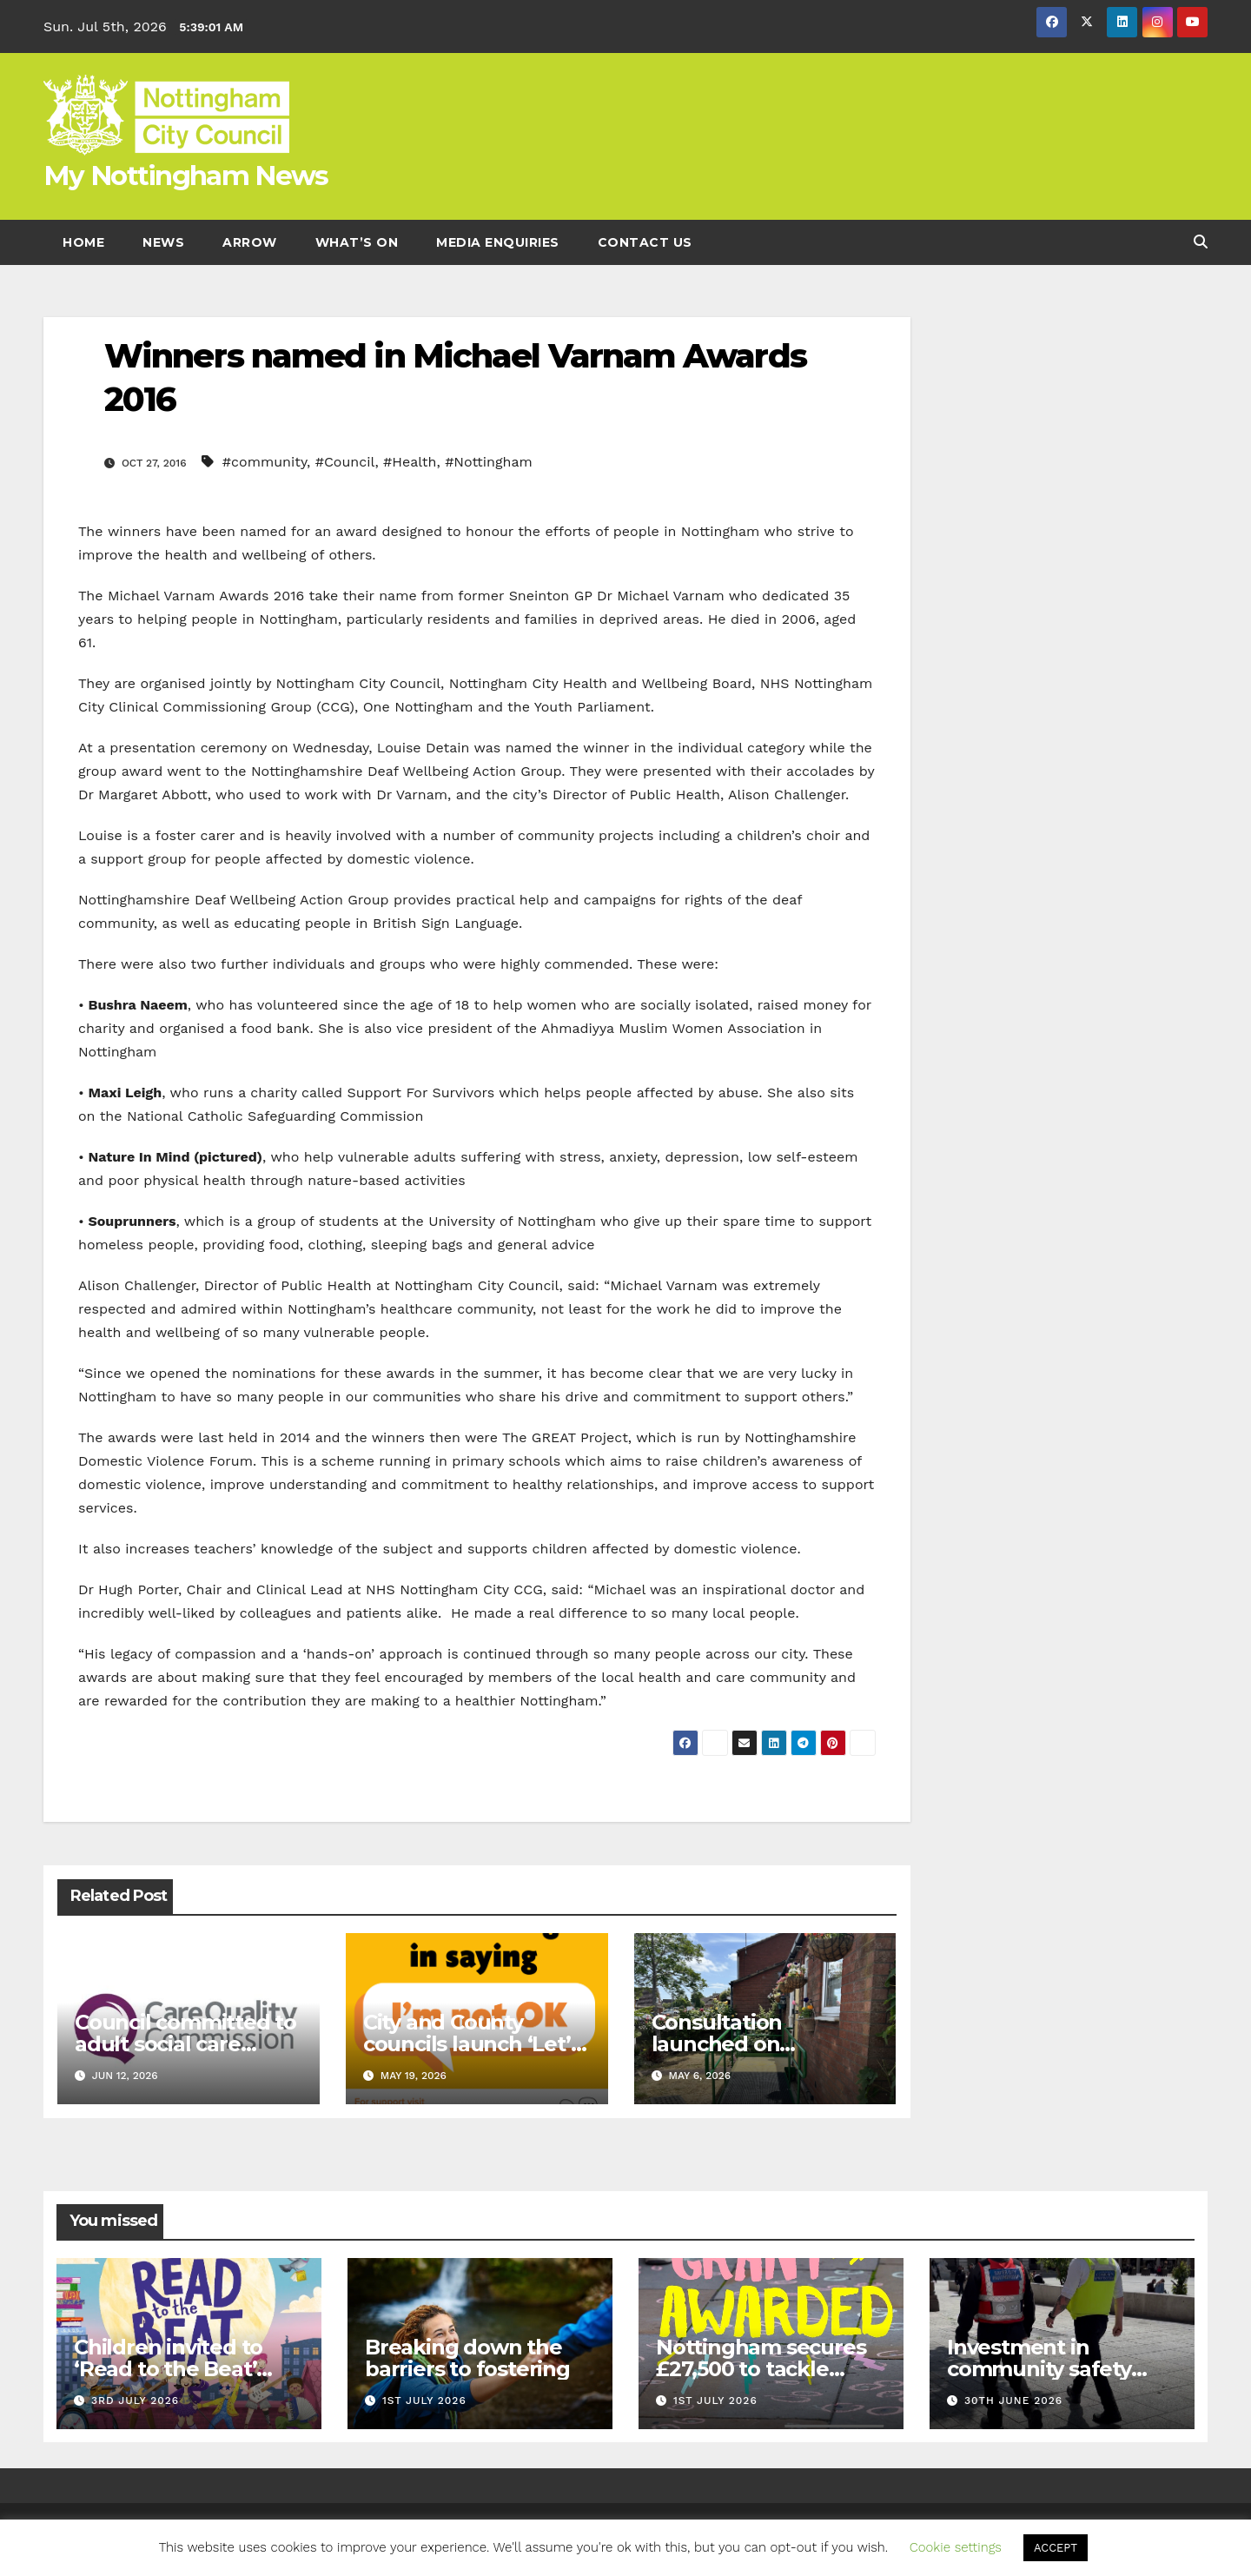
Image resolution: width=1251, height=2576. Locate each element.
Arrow (249, 242)
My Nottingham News (185, 175)
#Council (345, 462)
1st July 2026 (424, 2400)
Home (83, 242)
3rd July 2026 (135, 2400)
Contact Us (645, 242)
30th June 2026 (1013, 2400)
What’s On (357, 242)
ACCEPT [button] (1055, 2547)
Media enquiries (497, 242)
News (163, 242)
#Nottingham (489, 462)
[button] (1201, 242)
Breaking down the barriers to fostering (467, 2357)
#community (264, 462)
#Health (409, 462)
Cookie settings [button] (956, 2547)
